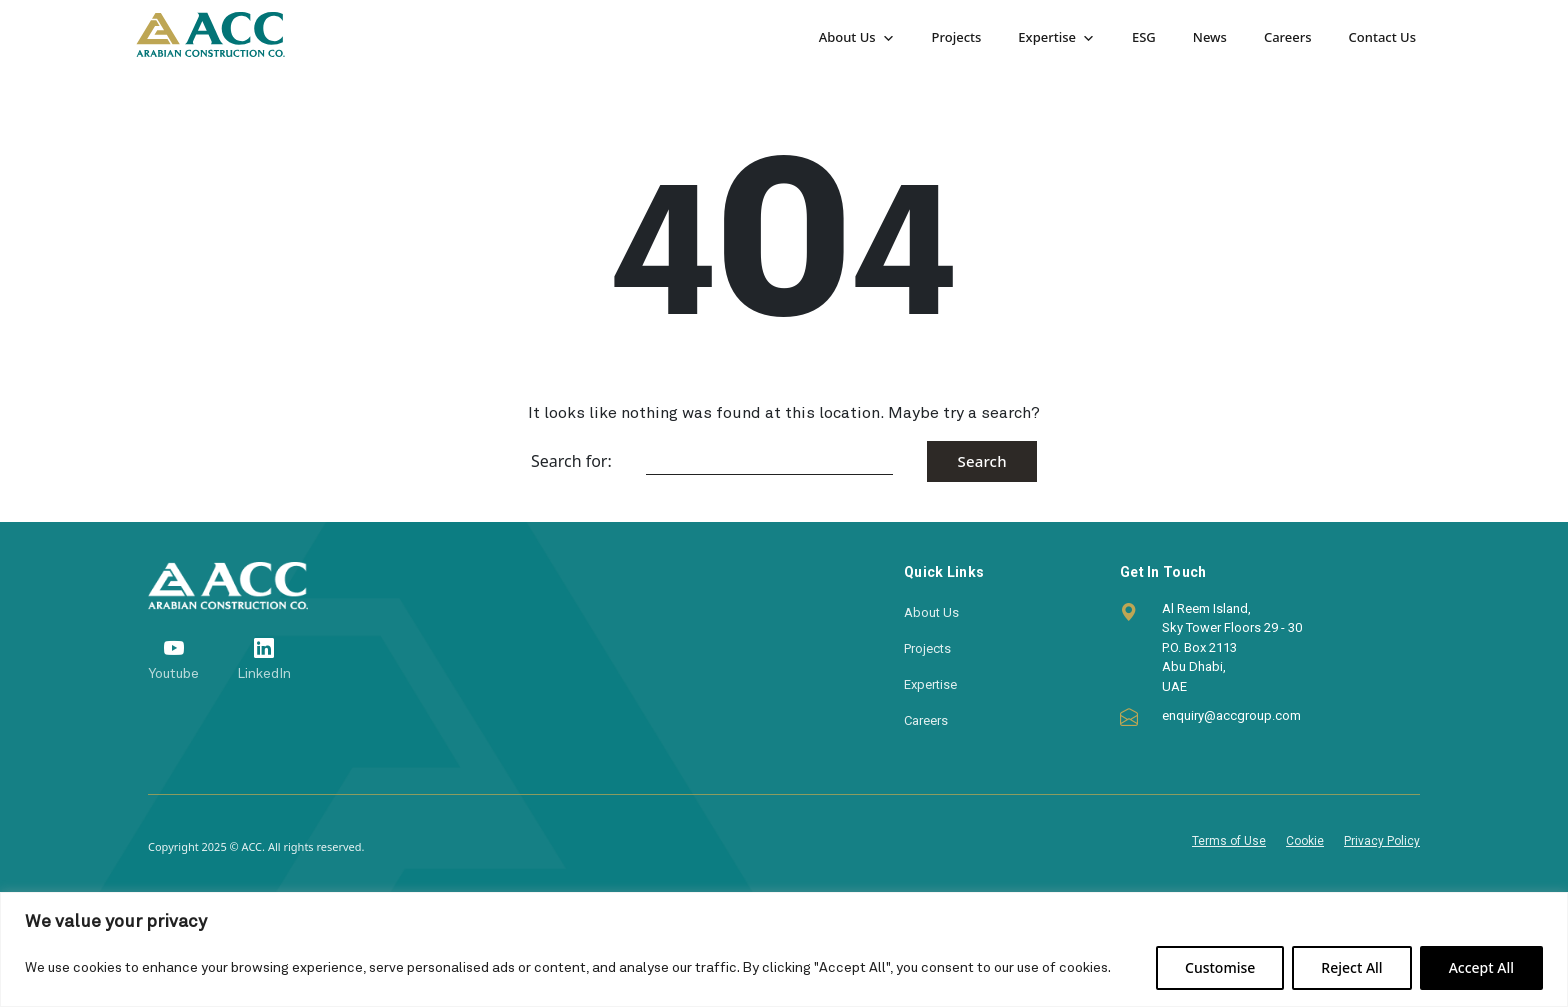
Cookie (1305, 841)
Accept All (1481, 967)
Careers (1288, 37)
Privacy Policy (1382, 841)
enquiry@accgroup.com (1231, 715)
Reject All (1351, 967)
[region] (784, 949)
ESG (1144, 37)
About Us (847, 37)
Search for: (571, 461)
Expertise (1047, 37)
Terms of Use (1229, 841)
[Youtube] (173, 659)
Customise (1220, 967)
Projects (957, 37)
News (1210, 37)
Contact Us (1382, 37)
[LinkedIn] (264, 659)
